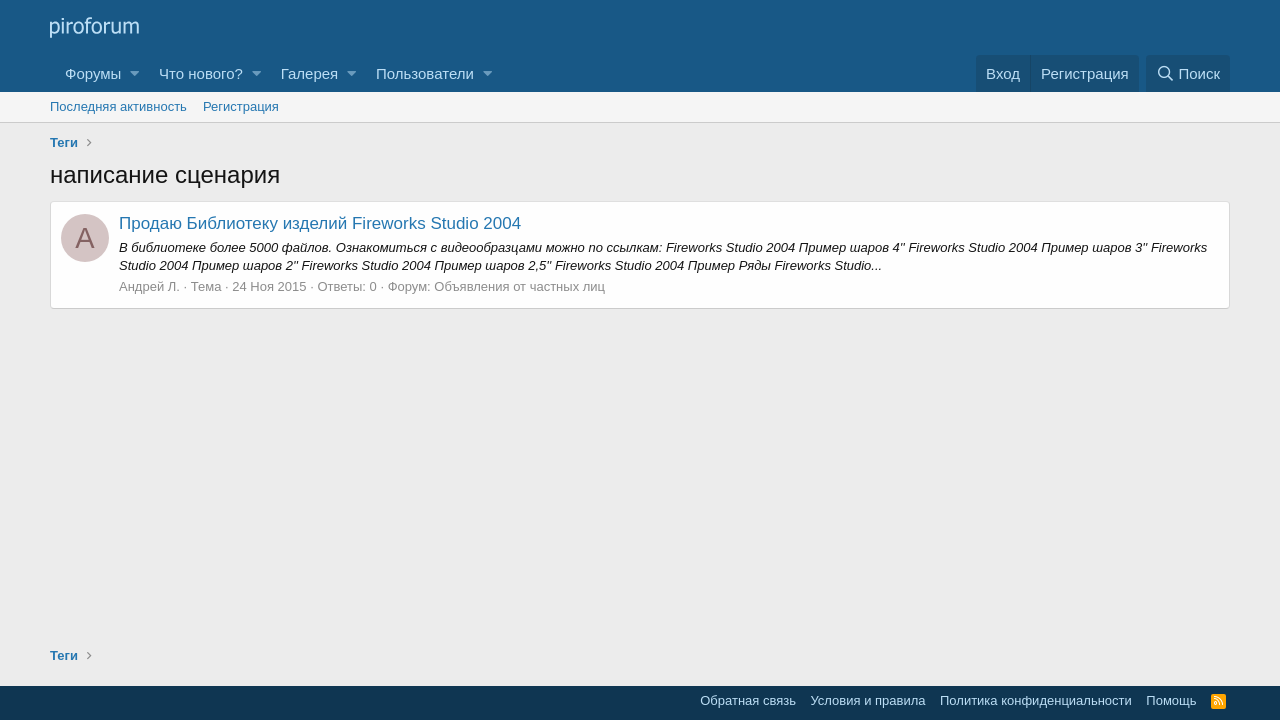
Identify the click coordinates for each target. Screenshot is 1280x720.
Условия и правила (867, 700)
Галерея (310, 73)
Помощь (1171, 700)
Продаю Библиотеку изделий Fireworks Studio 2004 (320, 223)
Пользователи (425, 73)
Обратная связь (748, 700)
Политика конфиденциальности (1036, 700)
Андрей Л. (149, 286)
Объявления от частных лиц (519, 286)
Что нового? (201, 73)
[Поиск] (1188, 73)
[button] (134, 73)
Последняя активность (118, 106)
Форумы (93, 73)
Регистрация (241, 106)
